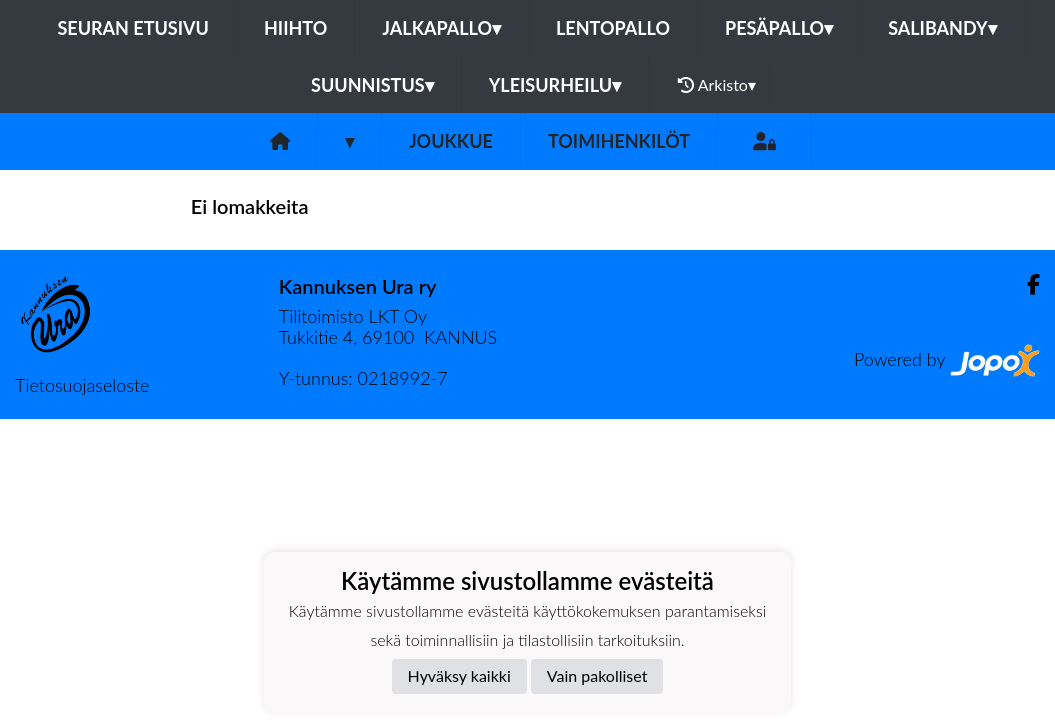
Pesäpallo (779, 28)
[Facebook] (1025, 284)
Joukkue (451, 141)
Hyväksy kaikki (459, 675)
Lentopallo (613, 28)
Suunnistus (372, 85)
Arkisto (717, 85)
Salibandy (942, 28)
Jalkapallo (441, 28)
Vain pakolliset (597, 675)
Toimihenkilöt (619, 141)
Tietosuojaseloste (82, 385)
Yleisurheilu (555, 85)
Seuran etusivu (133, 28)
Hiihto (295, 28)
